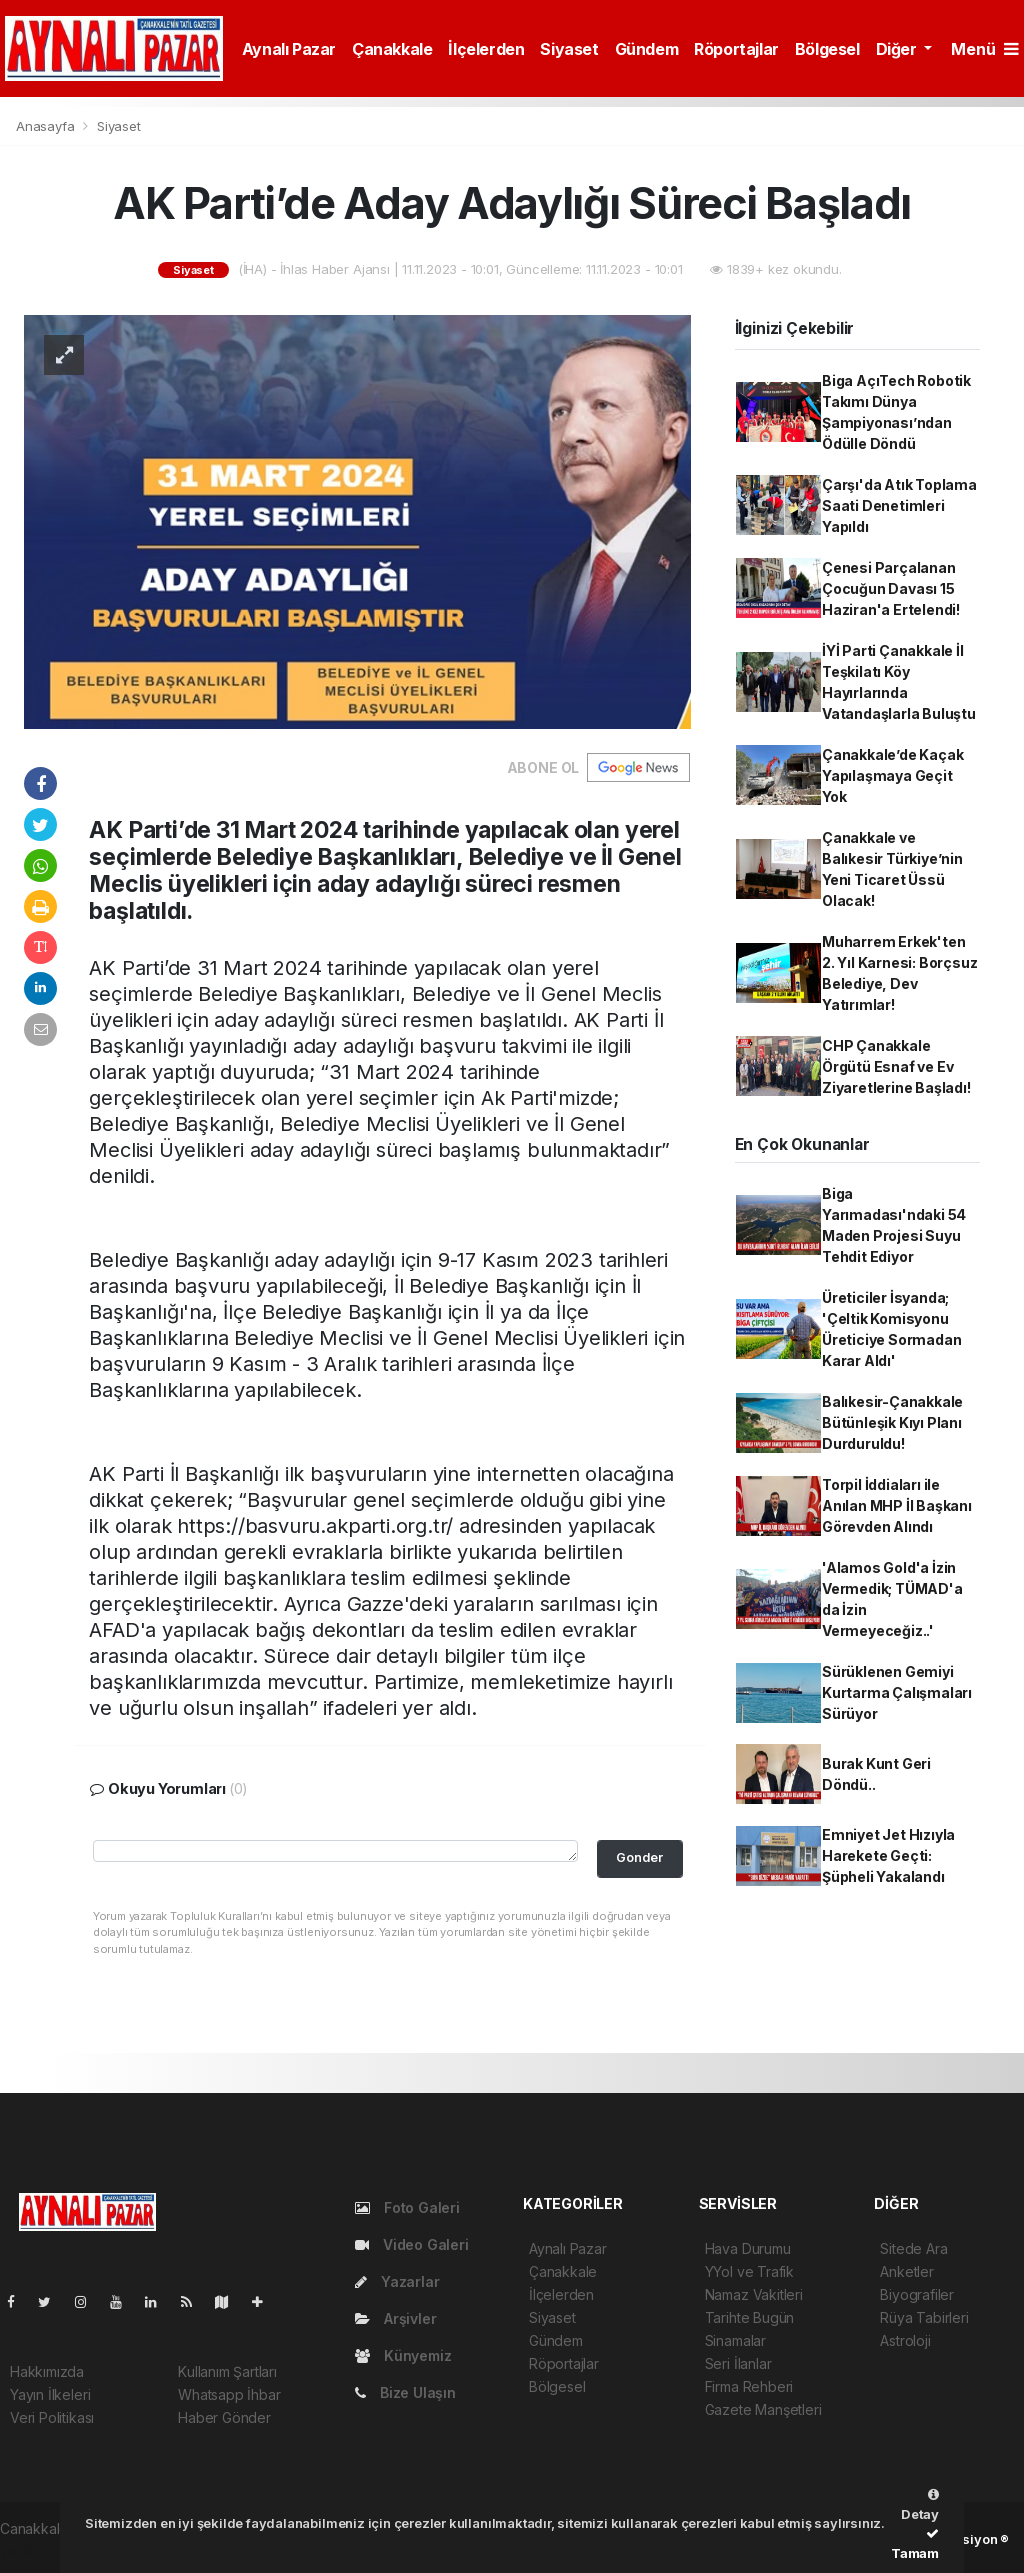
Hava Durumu (748, 2248)
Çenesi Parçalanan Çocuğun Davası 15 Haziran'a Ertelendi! (891, 588)
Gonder (639, 1857)
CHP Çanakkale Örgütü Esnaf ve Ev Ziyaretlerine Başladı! (896, 1066)
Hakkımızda (47, 2371)
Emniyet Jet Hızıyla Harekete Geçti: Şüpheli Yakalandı (888, 1855)
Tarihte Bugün (750, 2317)
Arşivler (395, 2318)
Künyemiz (403, 2355)
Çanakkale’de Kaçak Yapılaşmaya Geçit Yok (893, 775)
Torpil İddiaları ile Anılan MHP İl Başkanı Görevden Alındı (897, 1505)
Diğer (898, 49)
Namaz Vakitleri (754, 2294)
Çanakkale (392, 49)
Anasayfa (47, 126)
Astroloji (905, 2340)
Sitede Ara (913, 2248)
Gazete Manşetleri (763, 2409)
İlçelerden (486, 49)
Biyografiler (917, 2294)
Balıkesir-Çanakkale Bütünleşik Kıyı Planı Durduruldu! (892, 1422)
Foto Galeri (407, 2207)
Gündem (647, 49)
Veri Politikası (52, 2417)
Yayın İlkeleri (50, 2394)
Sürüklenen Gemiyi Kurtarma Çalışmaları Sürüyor (897, 1692)
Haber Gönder (224, 2417)
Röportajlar (736, 49)
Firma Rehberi (749, 2386)
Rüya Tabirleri (924, 2317)
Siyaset (569, 49)
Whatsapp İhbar (229, 2394)
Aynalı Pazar (289, 49)
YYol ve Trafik (749, 2271)
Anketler (906, 2271)
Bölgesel (827, 49)
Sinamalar (735, 2340)
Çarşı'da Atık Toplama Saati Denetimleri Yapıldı (899, 505)
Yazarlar (397, 2281)
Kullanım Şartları (227, 2371)
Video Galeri (411, 2244)
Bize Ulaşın (405, 2392)
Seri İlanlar (738, 2363)
